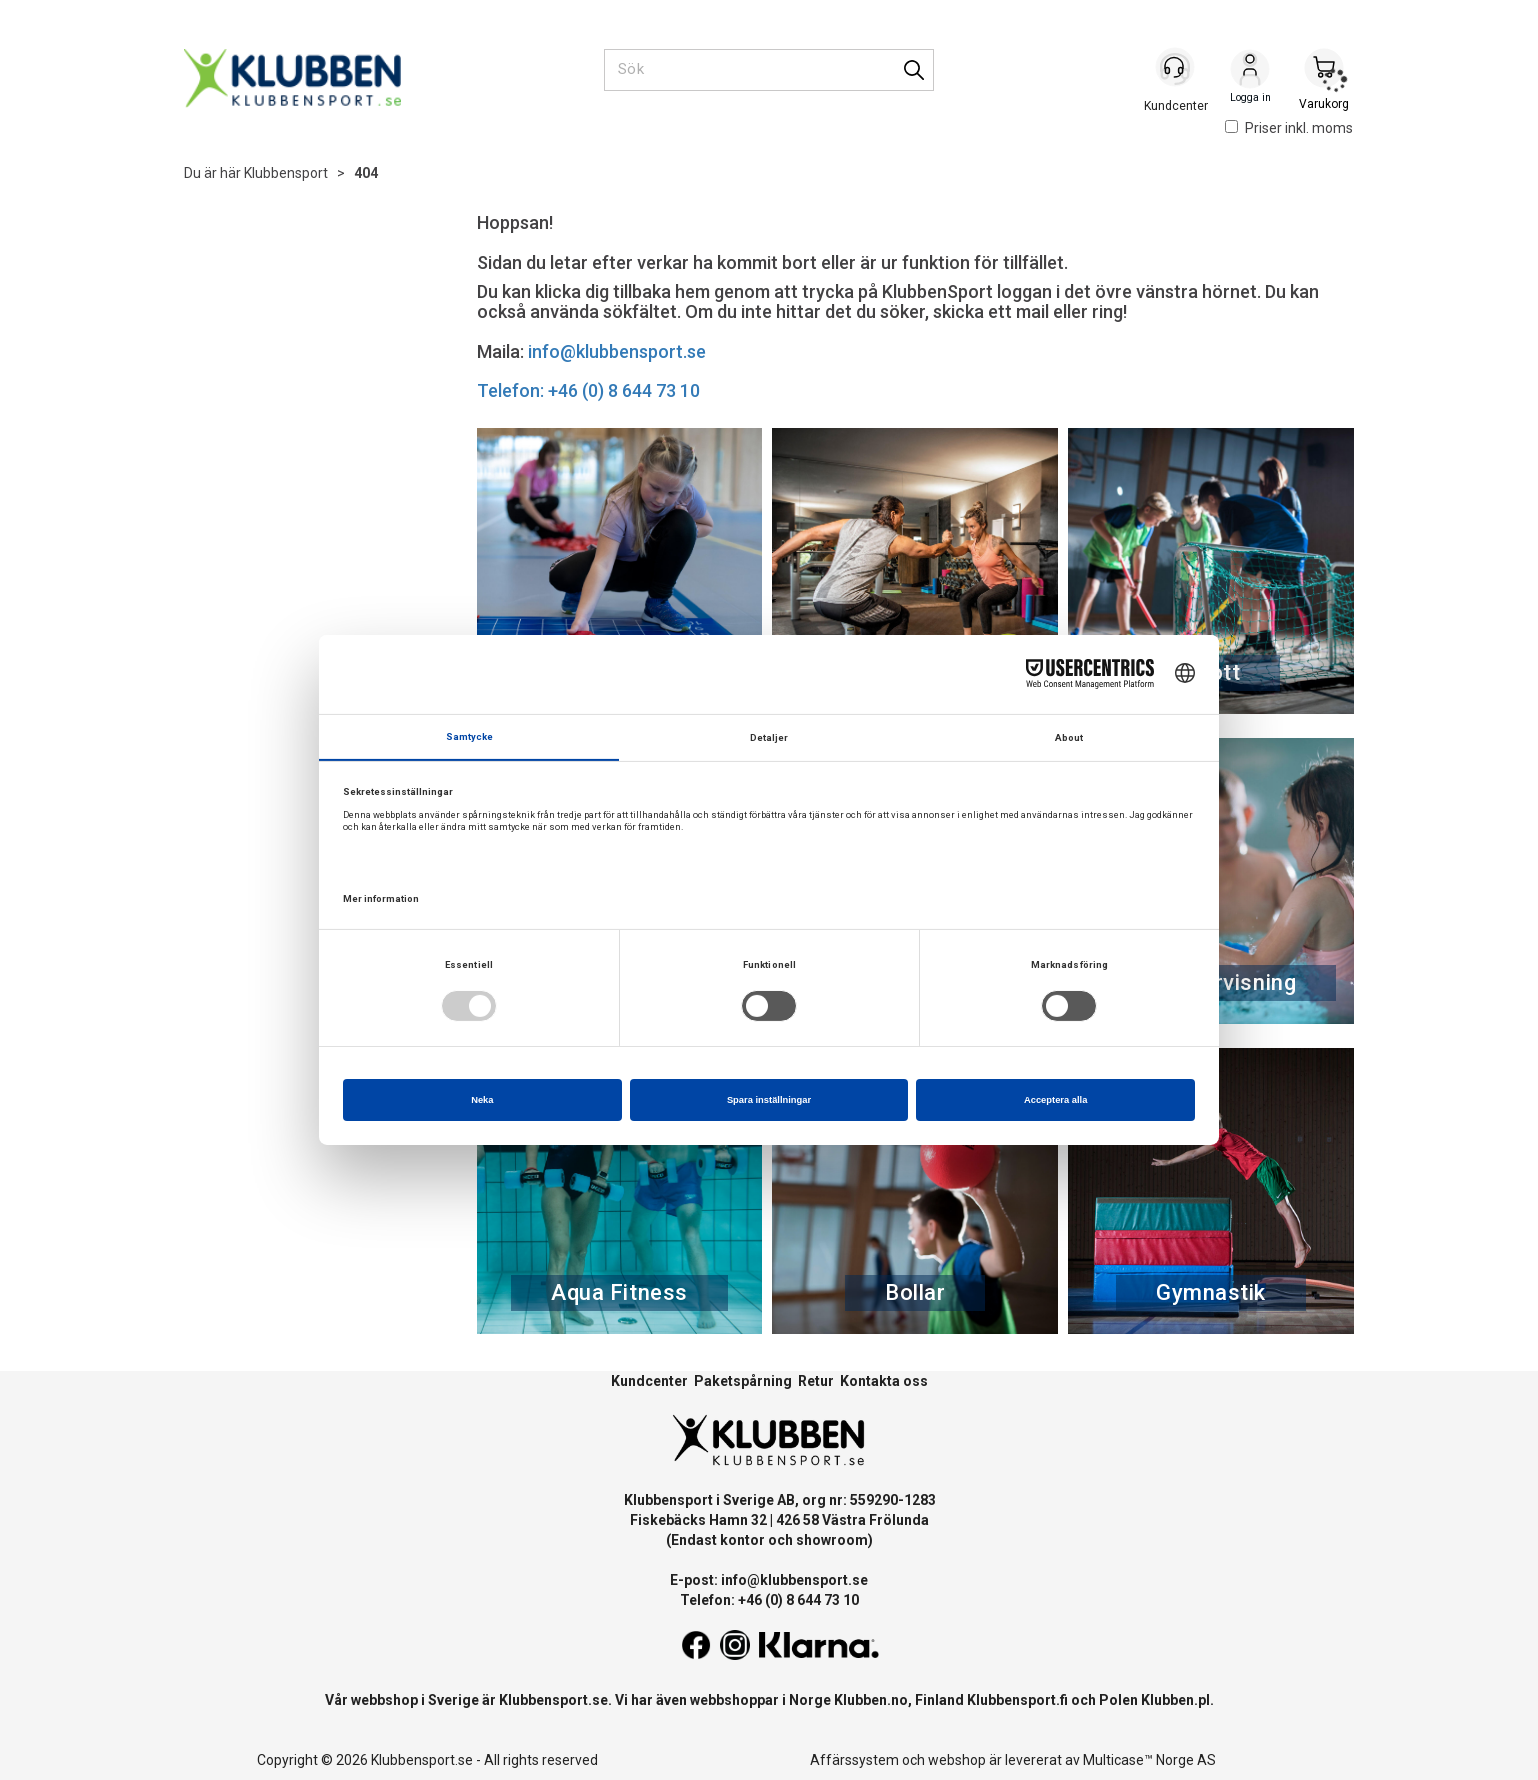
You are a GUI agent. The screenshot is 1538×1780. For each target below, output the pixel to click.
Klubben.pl (1175, 1700)
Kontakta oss (884, 1381)
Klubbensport (286, 173)
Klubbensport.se (553, 1700)
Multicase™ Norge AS (1149, 1760)
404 (366, 173)
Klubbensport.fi (1017, 1700)
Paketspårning (743, 1381)
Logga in (1250, 71)
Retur (816, 1381)
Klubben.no (871, 1700)
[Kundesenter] (1176, 69)
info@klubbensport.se (617, 351)
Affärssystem (854, 1760)
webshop (957, 1760)
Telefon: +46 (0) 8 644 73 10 (588, 390)
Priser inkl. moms (1289, 128)
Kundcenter (649, 1381)
